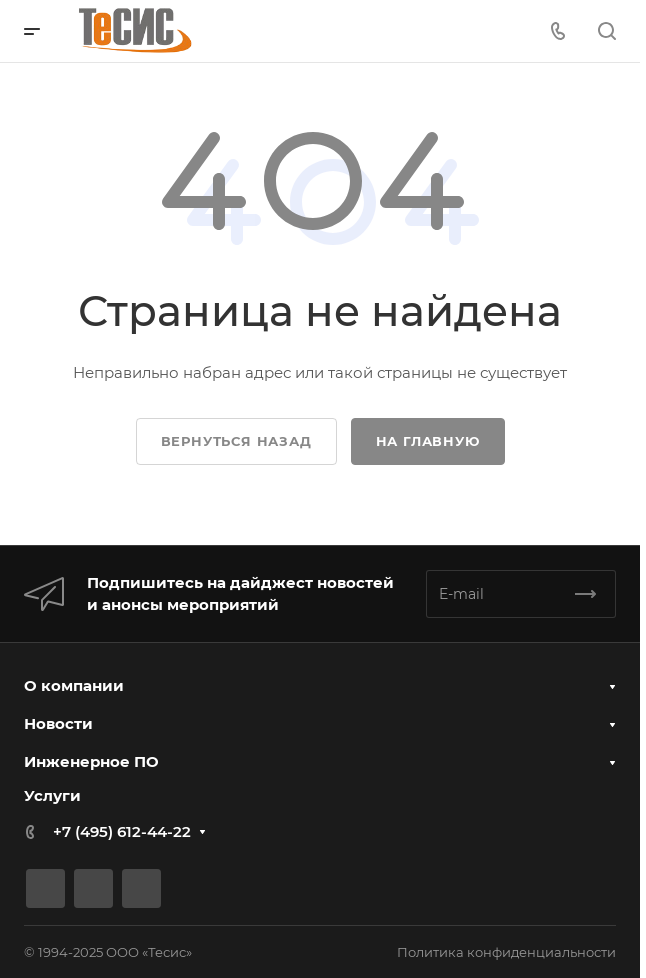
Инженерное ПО (91, 761)
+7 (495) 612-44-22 (122, 831)
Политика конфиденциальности (506, 952)
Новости (58, 723)
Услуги (52, 795)
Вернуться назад (236, 441)
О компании (74, 685)
